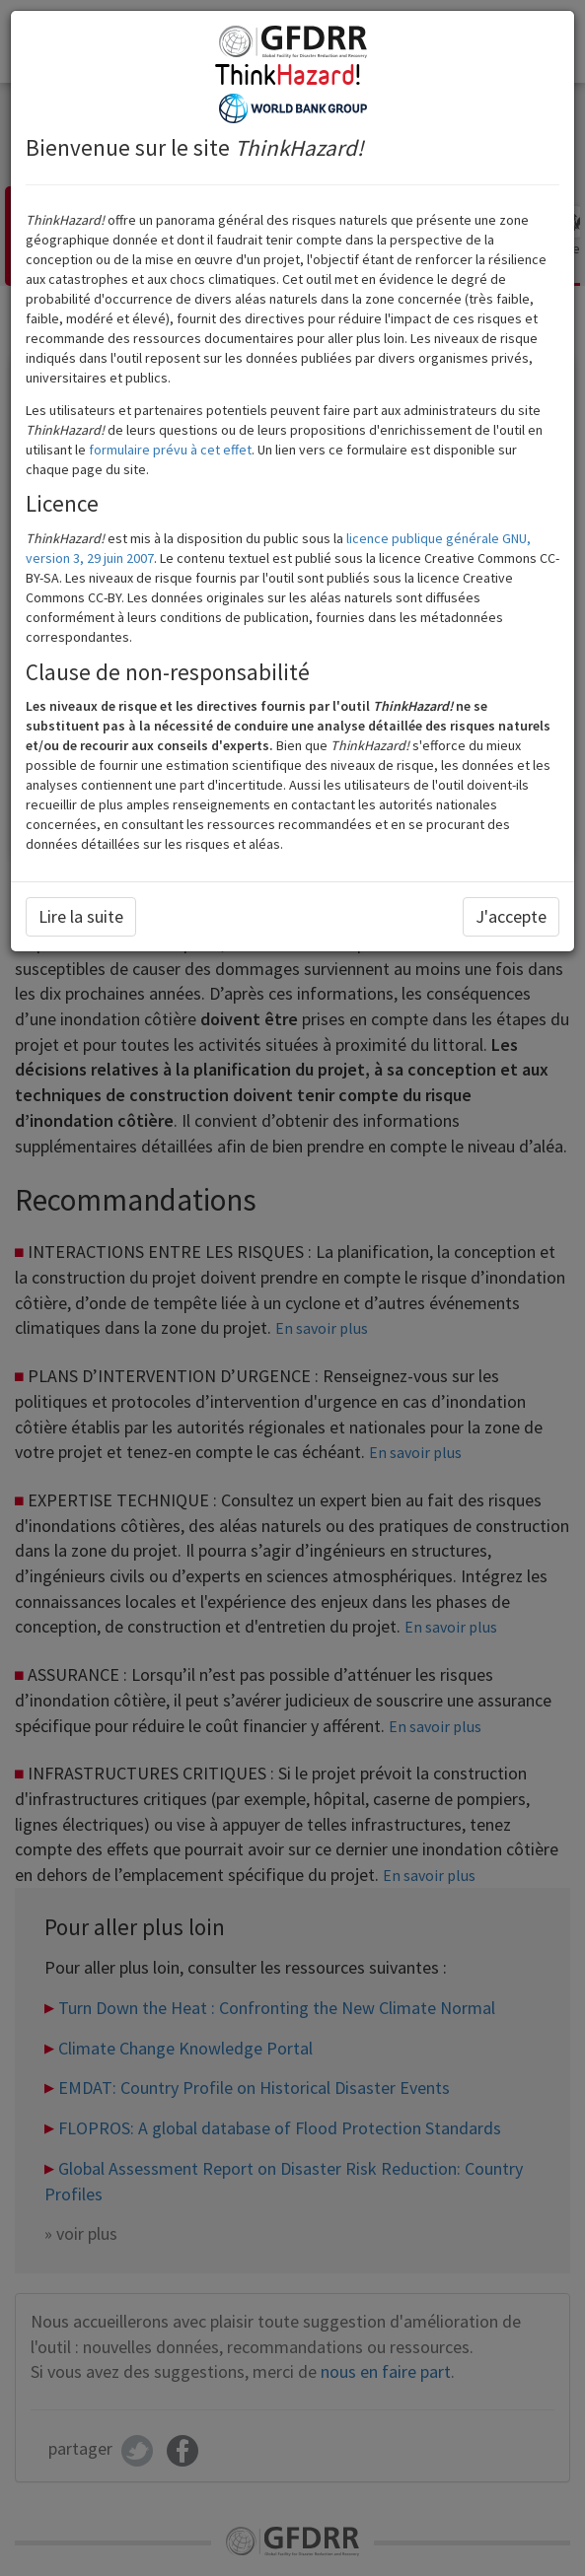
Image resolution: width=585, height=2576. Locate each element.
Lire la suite (80, 916)
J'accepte (511, 916)
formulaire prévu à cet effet (170, 449)
